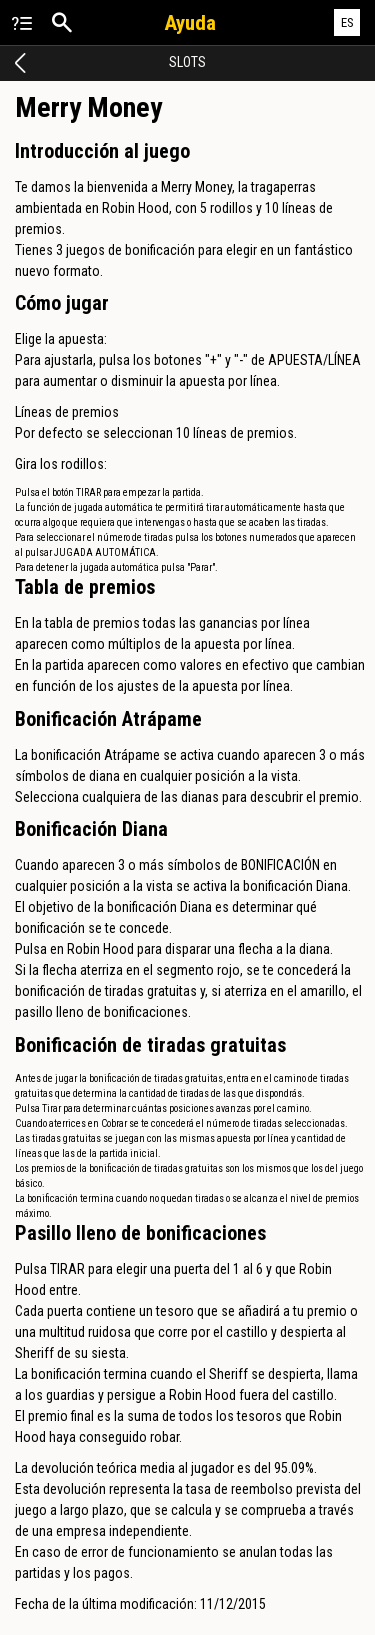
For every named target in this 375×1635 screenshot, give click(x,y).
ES (347, 22)
